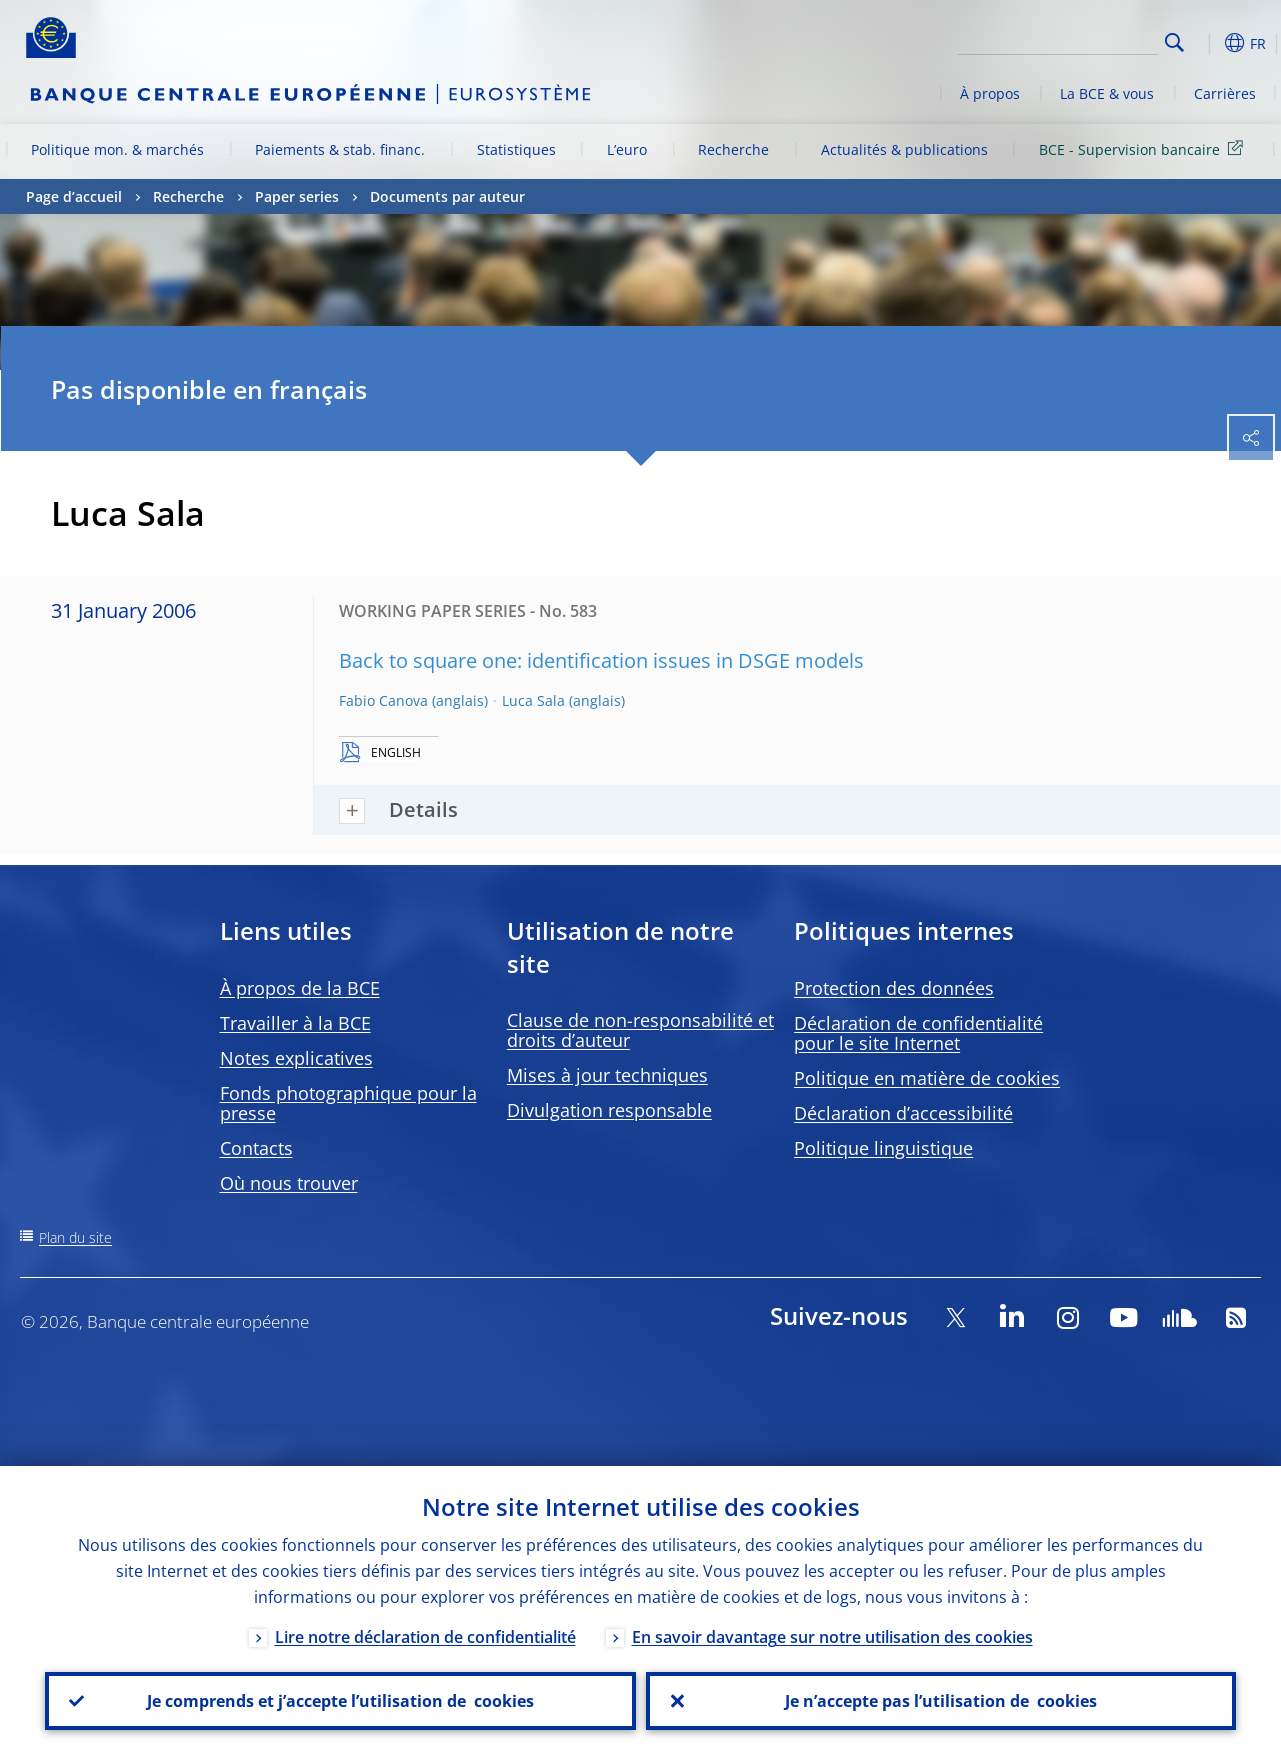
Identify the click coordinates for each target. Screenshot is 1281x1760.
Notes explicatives (296, 1058)
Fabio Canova (383, 700)
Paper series (297, 196)
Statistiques (516, 149)
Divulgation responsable (609, 1110)
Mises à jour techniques (607, 1075)
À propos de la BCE (300, 988)
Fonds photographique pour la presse (348, 1103)
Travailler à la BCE (295, 1023)
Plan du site (75, 1237)
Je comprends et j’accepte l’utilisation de (340, 1701)
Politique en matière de (927, 1078)
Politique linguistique (883, 1148)
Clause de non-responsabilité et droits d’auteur (640, 1030)
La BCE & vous (1107, 93)
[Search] (1058, 40)
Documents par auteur (447, 196)
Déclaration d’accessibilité (903, 1113)
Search (1174, 42)
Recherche (733, 149)
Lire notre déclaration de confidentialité (425, 1637)
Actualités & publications (904, 149)
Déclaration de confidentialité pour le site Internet (918, 1033)
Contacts (256, 1148)
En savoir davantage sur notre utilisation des (832, 1637)
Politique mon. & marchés (117, 149)
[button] (1206, 43)
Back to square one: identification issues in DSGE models (601, 660)
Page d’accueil (74, 196)
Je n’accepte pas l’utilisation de (941, 1701)
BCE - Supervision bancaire (1144, 148)
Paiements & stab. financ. (340, 149)
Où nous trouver (289, 1183)
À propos (990, 93)
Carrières (1225, 93)
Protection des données (894, 988)
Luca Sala (533, 700)
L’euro (627, 149)
